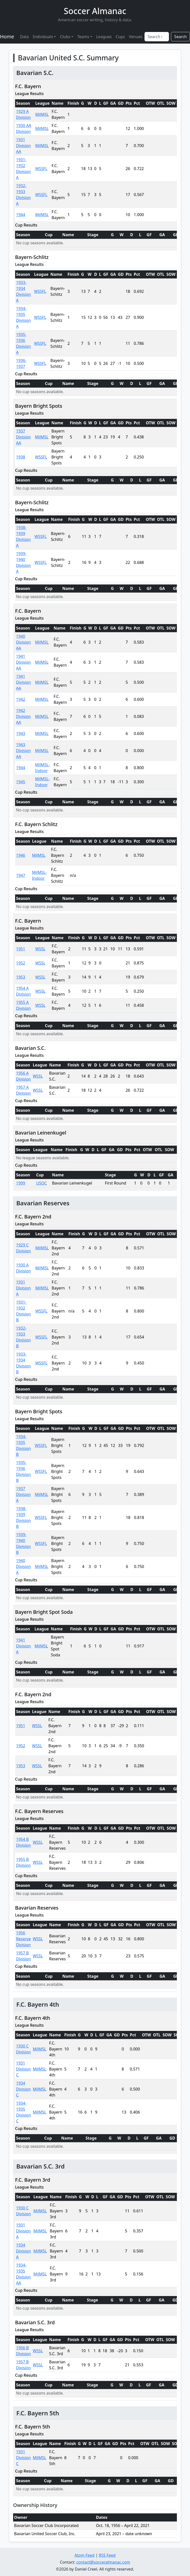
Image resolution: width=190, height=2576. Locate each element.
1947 (20, 875)
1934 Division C (23, 2089)
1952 (20, 963)
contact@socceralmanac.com (103, 2562)
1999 (20, 1183)
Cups (120, 36)
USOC (41, 1183)
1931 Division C (23, 2069)
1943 (20, 733)
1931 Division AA (23, 145)
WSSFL (41, 168)
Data (24, 36)
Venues (135, 36)
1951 (20, 949)
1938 (20, 457)
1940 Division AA (23, 642)
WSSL (40, 949)
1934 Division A (23, 2251)
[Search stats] (156, 36)
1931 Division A (23, 1288)
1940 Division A (23, 1566)
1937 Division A (23, 1494)
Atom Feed (84, 2555)
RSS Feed (107, 2555)
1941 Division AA (23, 662)
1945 (20, 781)
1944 (20, 214)
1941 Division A (23, 1646)
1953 (20, 977)
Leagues (104, 36)
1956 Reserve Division (23, 1938)
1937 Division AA (23, 437)
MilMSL (41, 114)
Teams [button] (83, 36)
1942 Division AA (23, 716)
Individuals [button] (43, 36)
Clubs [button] (65, 36)
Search (180, 36)
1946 (20, 855)
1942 (20, 699)
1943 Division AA (23, 750)
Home (7, 36)
